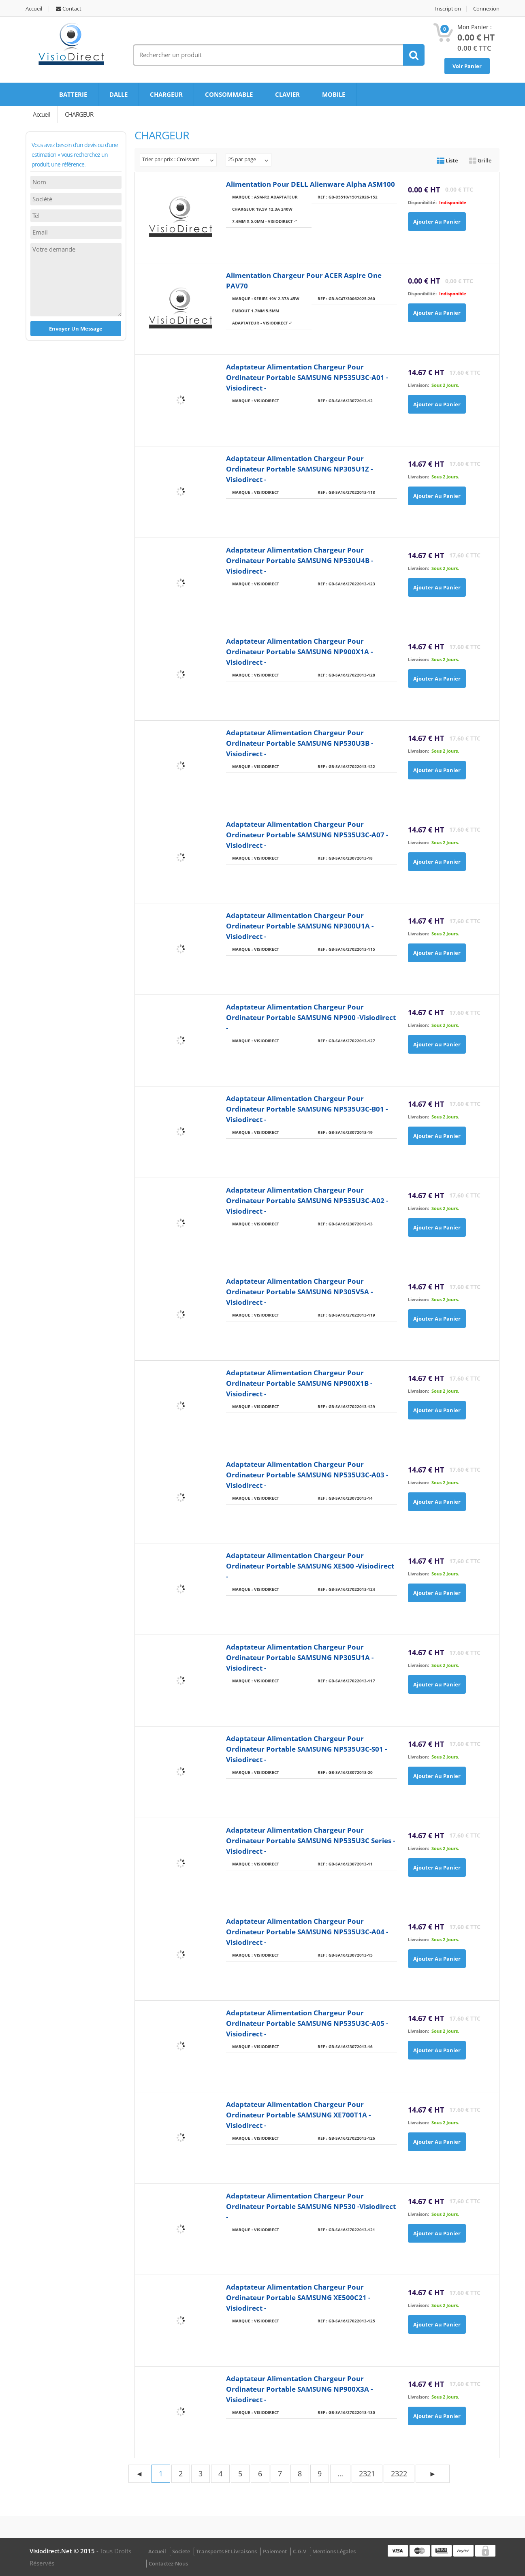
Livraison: (418, 385)
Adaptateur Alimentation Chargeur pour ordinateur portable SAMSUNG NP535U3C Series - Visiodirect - (310, 1840)
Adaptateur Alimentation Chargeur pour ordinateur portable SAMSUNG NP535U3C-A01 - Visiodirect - (307, 377)
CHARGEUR (166, 94)
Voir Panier (467, 66)
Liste (447, 160)
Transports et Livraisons (226, 2551)
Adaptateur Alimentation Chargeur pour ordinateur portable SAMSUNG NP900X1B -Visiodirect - (299, 1383)
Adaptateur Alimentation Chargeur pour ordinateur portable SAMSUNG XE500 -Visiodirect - (310, 1566)
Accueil (34, 9)
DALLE (118, 94)
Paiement (275, 2551)
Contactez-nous (168, 2563)
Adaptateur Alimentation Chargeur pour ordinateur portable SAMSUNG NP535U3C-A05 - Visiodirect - (307, 2023)
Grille (480, 160)
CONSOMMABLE (229, 94)
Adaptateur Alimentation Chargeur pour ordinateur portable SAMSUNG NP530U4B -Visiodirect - (299, 560)
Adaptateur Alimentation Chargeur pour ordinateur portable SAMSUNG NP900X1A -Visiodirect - (299, 651)
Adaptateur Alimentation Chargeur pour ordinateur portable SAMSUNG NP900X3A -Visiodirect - (299, 2389)
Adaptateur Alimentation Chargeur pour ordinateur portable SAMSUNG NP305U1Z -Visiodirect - (299, 469)
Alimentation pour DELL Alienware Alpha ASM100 (310, 184)
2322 (399, 2473)
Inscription (448, 9)
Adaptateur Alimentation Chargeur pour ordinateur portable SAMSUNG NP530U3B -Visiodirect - (299, 743)
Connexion (486, 9)
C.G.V (299, 2551)
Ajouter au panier (437, 221)
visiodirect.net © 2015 (63, 2551)
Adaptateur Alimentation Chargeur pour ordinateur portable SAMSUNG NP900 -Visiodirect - (311, 1017)
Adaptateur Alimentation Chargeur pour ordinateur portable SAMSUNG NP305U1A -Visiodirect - (299, 1657)
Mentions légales (334, 2551)
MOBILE (333, 94)
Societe (181, 2551)
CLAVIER (287, 94)
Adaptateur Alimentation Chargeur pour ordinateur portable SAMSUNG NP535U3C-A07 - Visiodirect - (307, 835)
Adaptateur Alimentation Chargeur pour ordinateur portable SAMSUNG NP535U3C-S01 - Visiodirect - (306, 1749)
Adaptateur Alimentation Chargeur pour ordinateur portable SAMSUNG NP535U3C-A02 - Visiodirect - (307, 1200)
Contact (68, 9)
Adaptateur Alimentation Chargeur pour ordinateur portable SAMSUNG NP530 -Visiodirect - (311, 2206)
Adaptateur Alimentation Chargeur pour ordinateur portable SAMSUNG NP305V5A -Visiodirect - (299, 1291)
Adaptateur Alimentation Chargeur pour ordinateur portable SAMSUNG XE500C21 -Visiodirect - (298, 2297)
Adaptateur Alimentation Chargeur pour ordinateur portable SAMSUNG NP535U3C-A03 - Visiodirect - (307, 1475)
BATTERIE (73, 94)
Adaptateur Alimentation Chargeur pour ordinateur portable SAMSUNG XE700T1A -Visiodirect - (298, 2115)
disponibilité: (422, 202)
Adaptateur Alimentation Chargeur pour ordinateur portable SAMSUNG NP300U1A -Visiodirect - (299, 926)
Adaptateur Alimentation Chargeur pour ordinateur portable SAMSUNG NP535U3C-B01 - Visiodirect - (307, 1109)
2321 (367, 2473)
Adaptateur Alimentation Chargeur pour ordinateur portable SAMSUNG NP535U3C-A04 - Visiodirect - (307, 1932)
